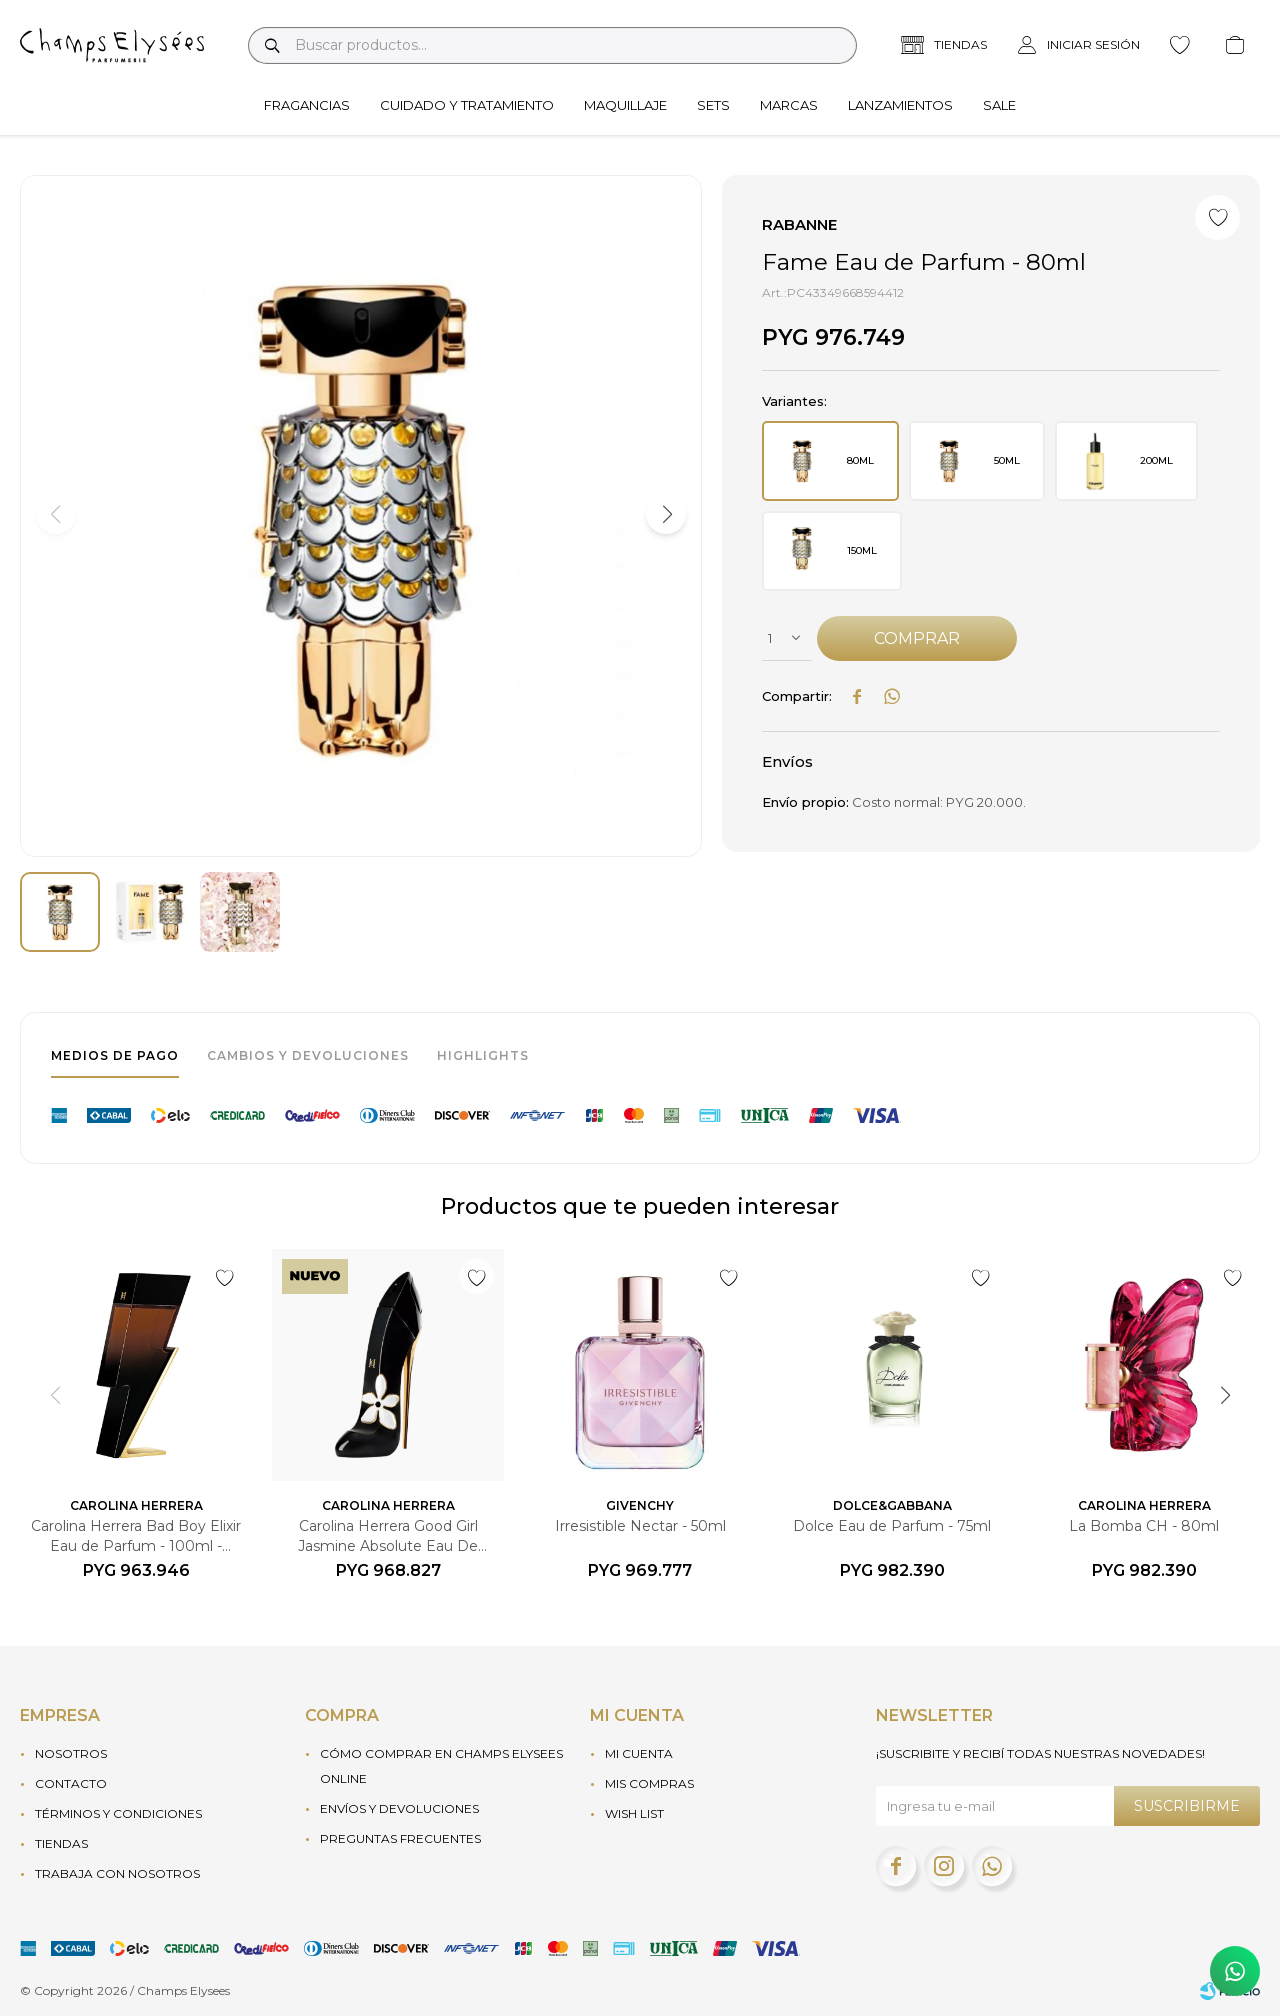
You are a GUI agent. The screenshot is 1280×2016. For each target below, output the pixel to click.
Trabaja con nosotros (117, 1873)
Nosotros (71, 1753)
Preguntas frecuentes (400, 1838)
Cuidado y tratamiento (467, 105)
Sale (999, 105)
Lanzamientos (900, 105)
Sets (713, 105)
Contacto (71, 1783)
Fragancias (307, 105)
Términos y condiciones (118, 1813)
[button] (666, 514)
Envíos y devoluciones (399, 1808)
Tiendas (61, 1843)
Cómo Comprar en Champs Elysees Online (441, 1766)
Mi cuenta (639, 1753)
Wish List (634, 1813)
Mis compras (649, 1783)
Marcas (789, 105)
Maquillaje (625, 105)
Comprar (917, 638)
